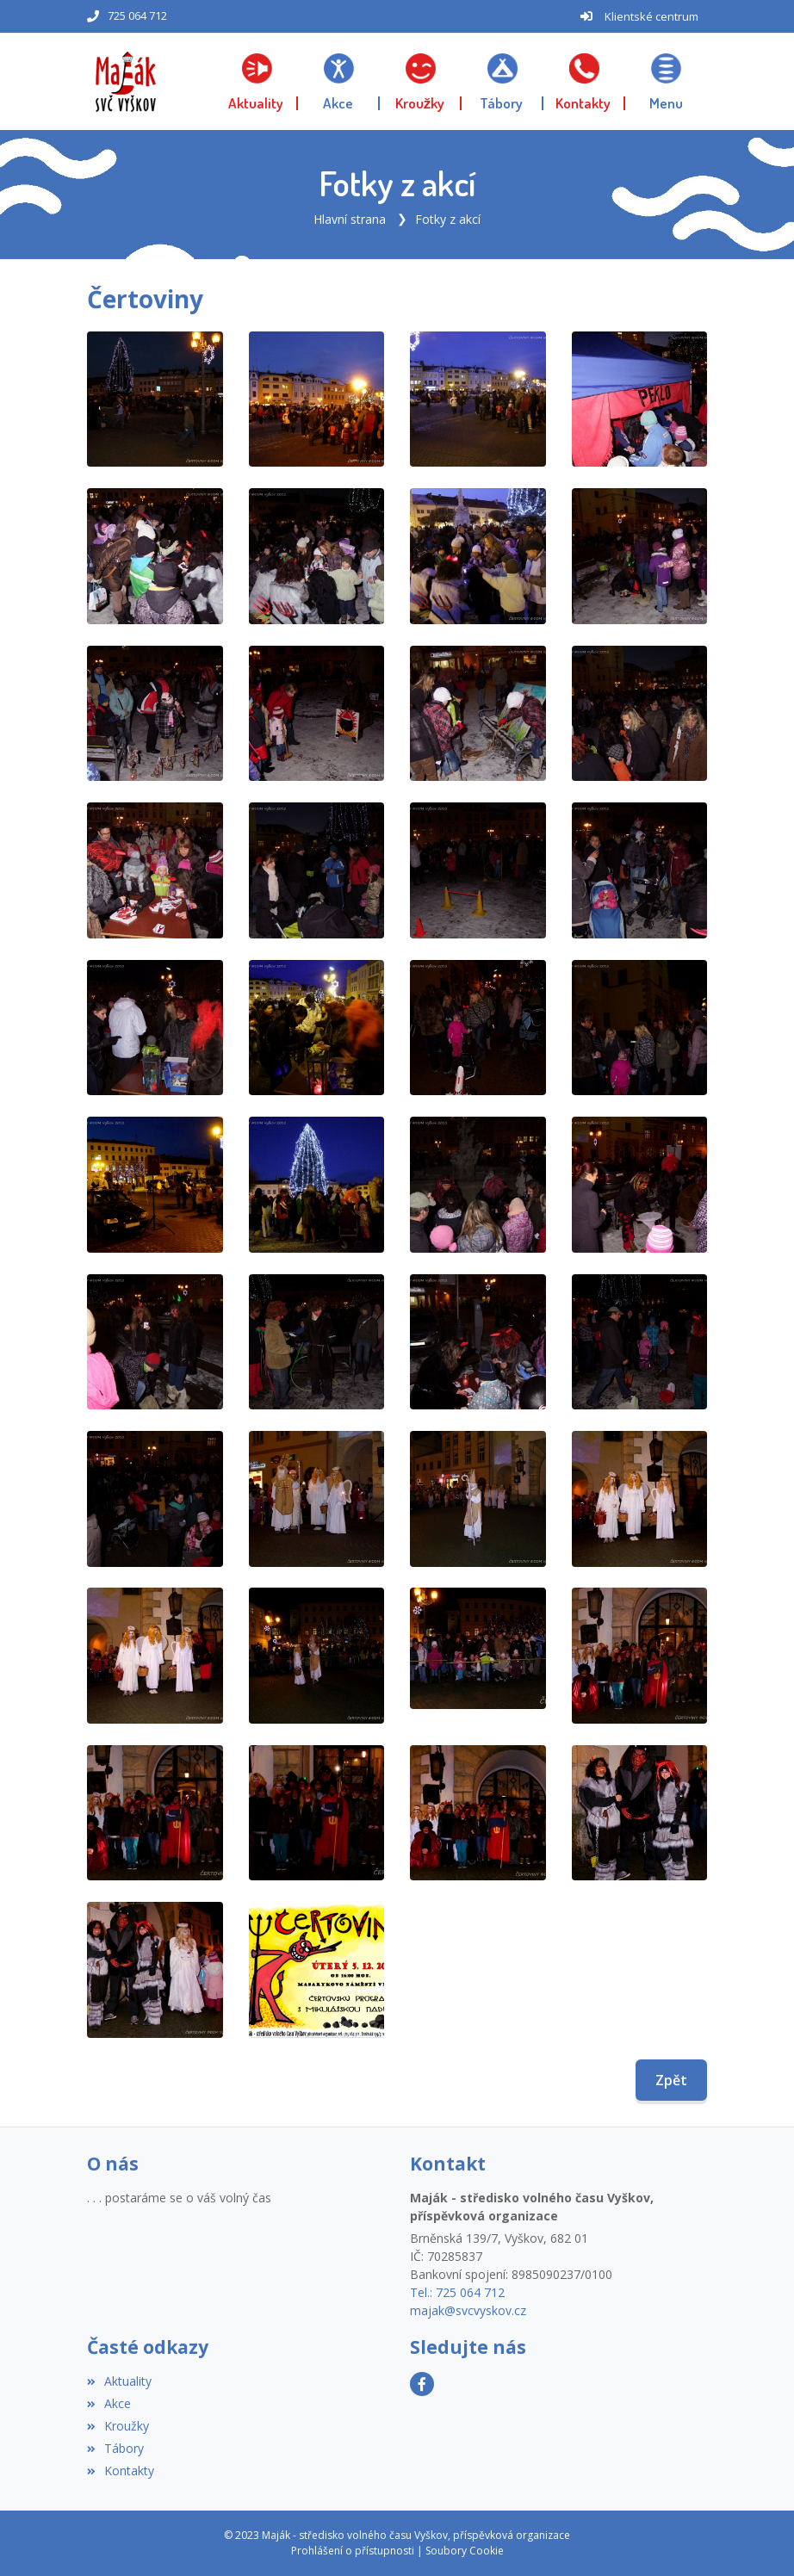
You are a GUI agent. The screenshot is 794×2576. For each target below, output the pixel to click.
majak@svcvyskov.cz (468, 2310)
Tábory (115, 2448)
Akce (109, 2403)
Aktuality (119, 2381)
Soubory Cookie (464, 2550)
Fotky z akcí (448, 219)
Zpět (671, 2080)
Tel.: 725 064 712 (457, 2292)
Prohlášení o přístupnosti (352, 2550)
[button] (666, 82)
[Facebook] (422, 2384)
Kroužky (118, 2426)
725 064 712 (137, 15)
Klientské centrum (651, 16)
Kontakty (120, 2470)
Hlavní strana (349, 219)
